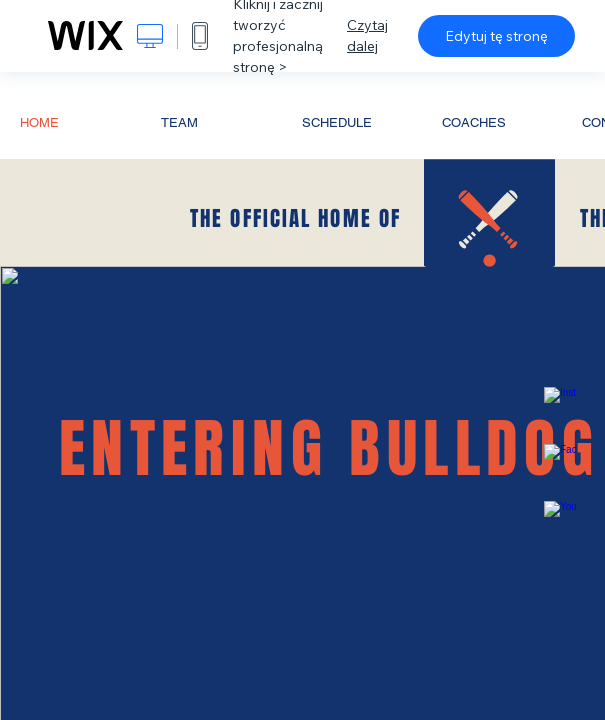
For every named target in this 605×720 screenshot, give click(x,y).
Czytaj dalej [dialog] (367, 35)
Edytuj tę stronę (496, 36)
